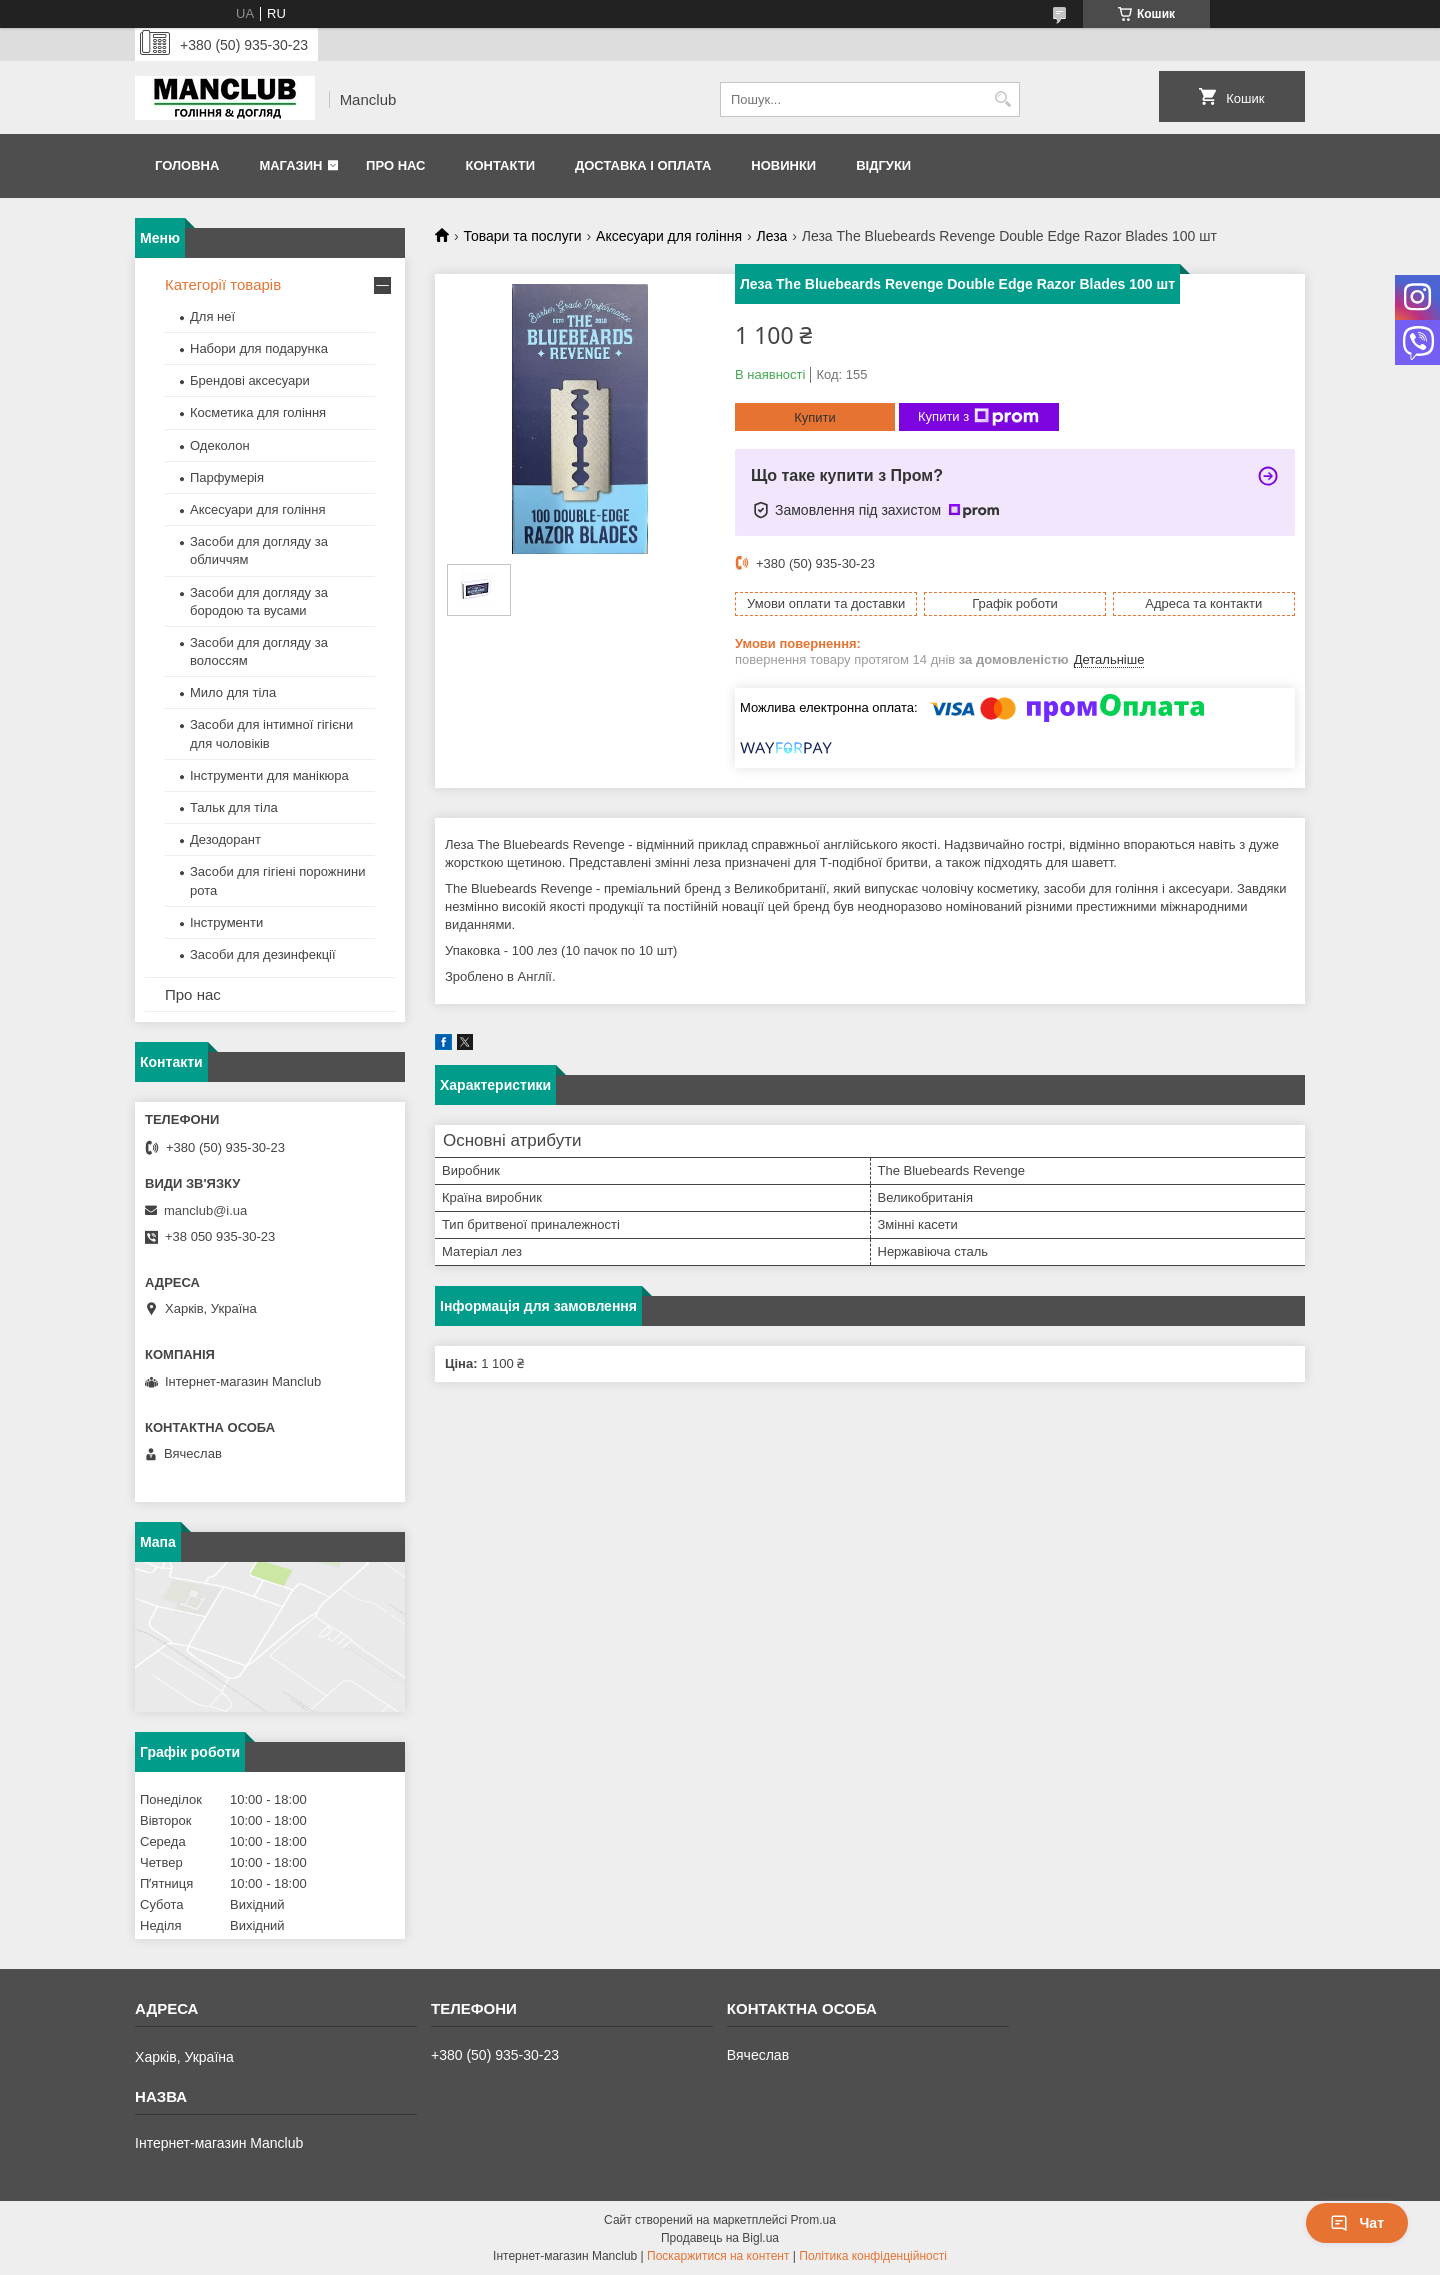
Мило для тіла (233, 692)
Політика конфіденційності (873, 2256)
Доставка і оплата (643, 165)
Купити (815, 417)
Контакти (500, 165)
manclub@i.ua (205, 1210)
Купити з (978, 417)
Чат (1357, 2223)
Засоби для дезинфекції (263, 954)
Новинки (783, 165)
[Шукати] (1002, 99)
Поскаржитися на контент (718, 2256)
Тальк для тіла (234, 807)
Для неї (212, 316)
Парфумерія (227, 477)
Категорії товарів (223, 284)
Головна (187, 165)
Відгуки (883, 165)
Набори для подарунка (259, 348)
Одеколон (220, 445)
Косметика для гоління (258, 412)
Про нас (395, 165)
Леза (771, 236)
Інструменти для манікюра (269, 775)
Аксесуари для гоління (669, 236)
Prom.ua (813, 2220)
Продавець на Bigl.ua (720, 2238)
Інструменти (226, 922)
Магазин (290, 165)
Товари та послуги (522, 236)
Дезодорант (225, 839)
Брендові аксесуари (250, 380)
